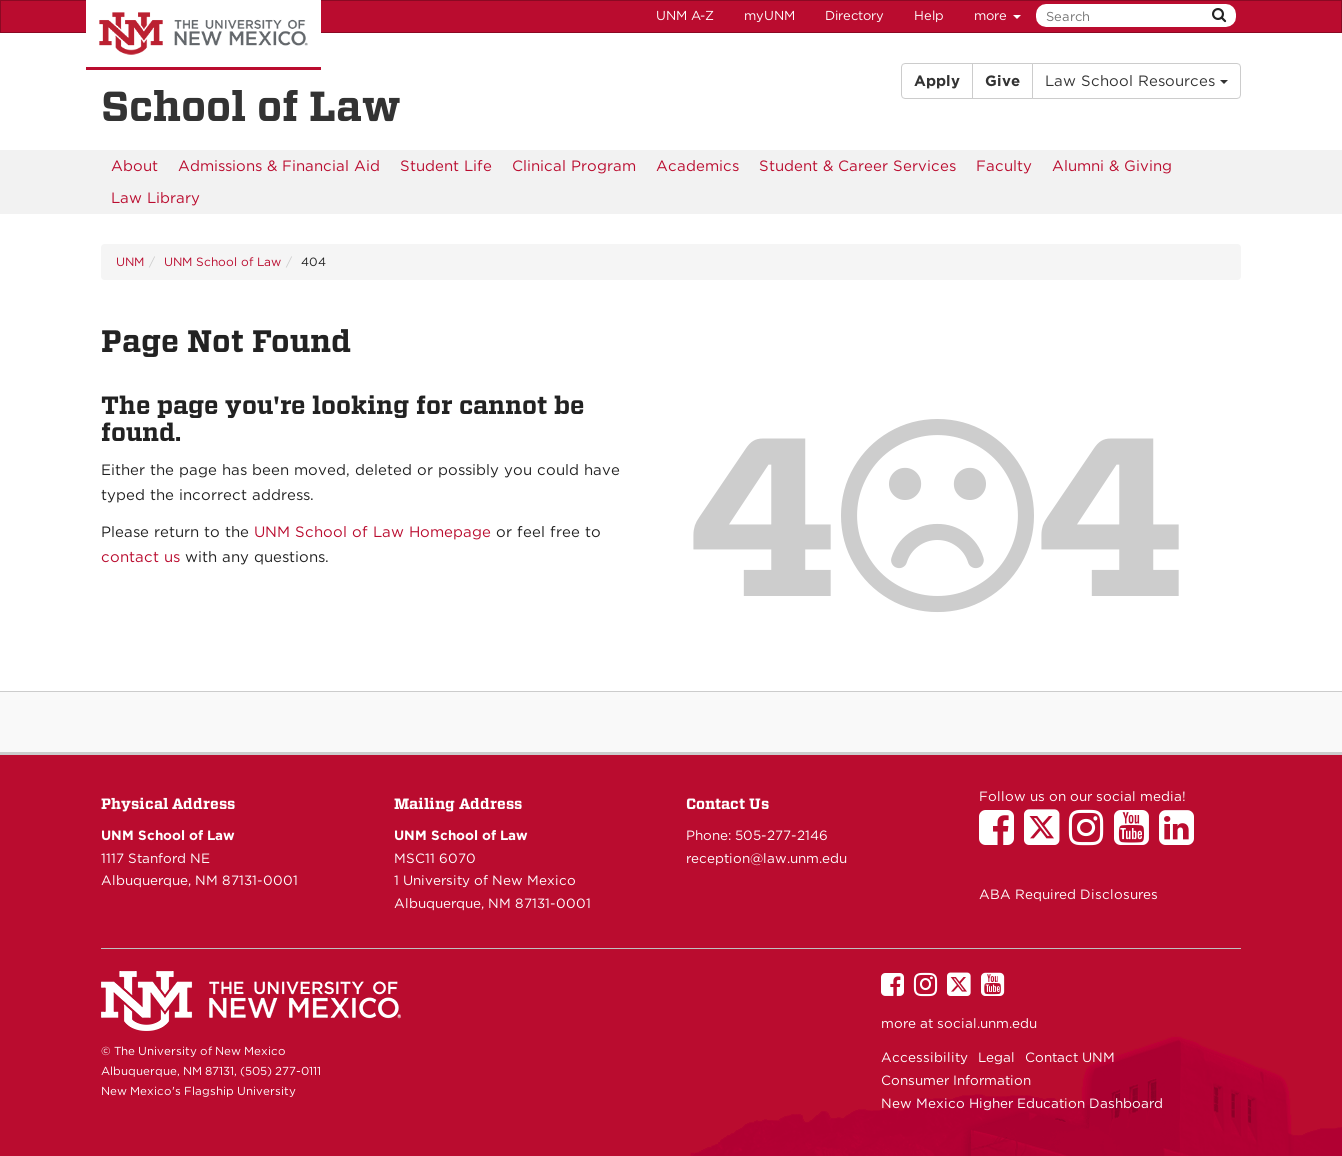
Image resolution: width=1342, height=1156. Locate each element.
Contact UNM (1070, 1057)
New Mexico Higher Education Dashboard (1022, 1103)
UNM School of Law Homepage (372, 532)
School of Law (251, 106)
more (997, 15)
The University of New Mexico (203, 35)
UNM (130, 261)
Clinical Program (574, 166)
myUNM (769, 15)
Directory (854, 15)
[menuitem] (134, 166)
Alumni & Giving (1112, 166)
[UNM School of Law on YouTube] (1136, 837)
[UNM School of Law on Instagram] (1091, 837)
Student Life (446, 166)
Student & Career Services (857, 166)
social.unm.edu (987, 1023)
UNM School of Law (222, 261)
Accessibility (924, 1057)
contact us (140, 557)
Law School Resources (1136, 81)
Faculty (1004, 166)
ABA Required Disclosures (1068, 894)
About (134, 166)
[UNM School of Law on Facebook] (1001, 837)
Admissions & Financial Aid (279, 166)
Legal (996, 1057)
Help (929, 15)
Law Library (155, 198)
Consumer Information (956, 1080)
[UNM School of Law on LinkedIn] (1181, 837)
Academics (697, 166)
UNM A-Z (685, 15)
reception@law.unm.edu (766, 858)
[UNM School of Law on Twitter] (1046, 837)
